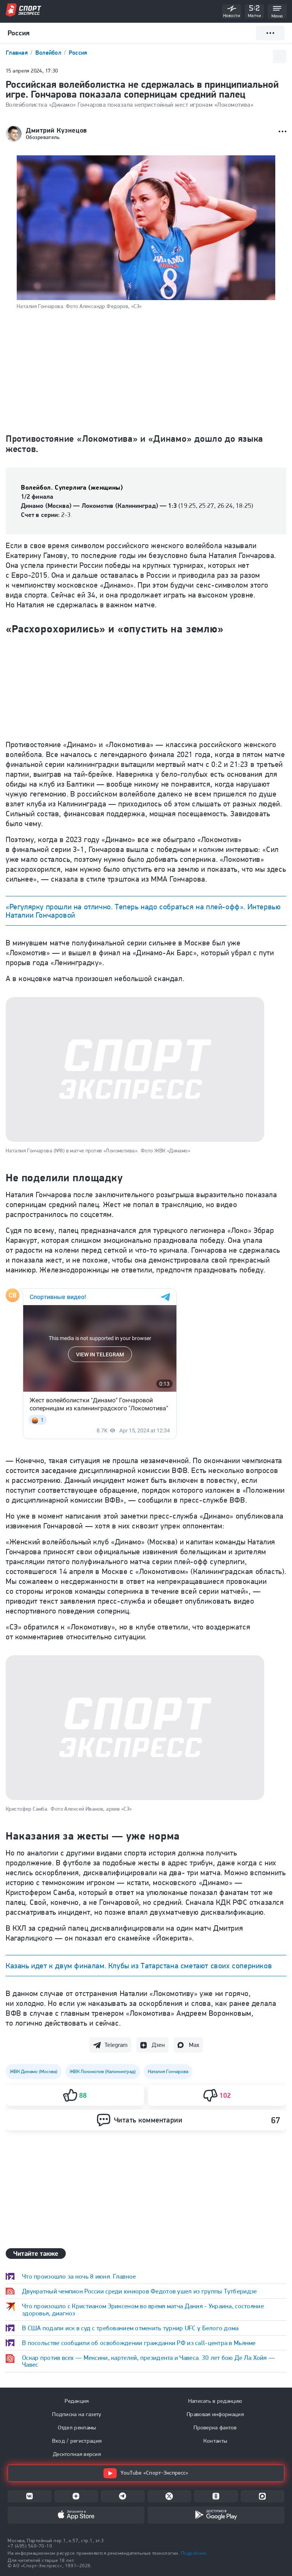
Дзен (158, 2044)
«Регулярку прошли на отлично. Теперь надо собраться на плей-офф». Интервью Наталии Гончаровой (143, 910)
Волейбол (49, 52)
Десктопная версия (77, 2454)
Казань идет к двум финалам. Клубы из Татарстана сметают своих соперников (139, 1965)
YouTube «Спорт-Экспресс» (145, 2473)
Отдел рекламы (77, 2427)
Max (194, 2044)
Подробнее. (194, 2553)
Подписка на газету (76, 2414)
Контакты (215, 2440)
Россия (78, 52)
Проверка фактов (215, 2427)
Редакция (77, 2400)
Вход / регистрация (77, 2440)
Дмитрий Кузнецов (56, 130)
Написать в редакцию (215, 2400)
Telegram (116, 2044)
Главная (17, 52)
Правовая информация (215, 2414)
